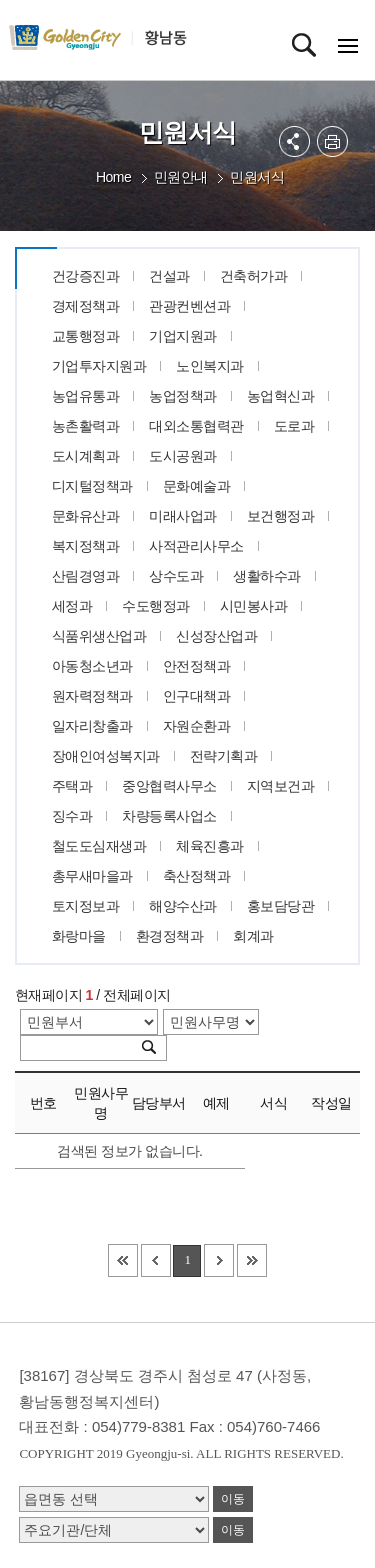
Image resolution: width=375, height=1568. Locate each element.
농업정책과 (183, 396)
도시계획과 (86, 456)
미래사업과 (183, 516)
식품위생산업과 (99, 636)
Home (113, 177)
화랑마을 (79, 936)
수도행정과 (156, 606)
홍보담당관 (281, 906)
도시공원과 (183, 456)
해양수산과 (183, 906)
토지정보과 (86, 906)
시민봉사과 (254, 606)
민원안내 (181, 177)
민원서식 (257, 177)
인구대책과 (197, 696)
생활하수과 (267, 576)
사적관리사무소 (196, 546)
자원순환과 (197, 726)
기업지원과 (183, 336)
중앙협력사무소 (169, 786)
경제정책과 (86, 306)
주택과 (72, 786)
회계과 (253, 936)
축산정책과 (197, 876)
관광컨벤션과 (189, 306)
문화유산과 (86, 516)
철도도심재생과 (99, 846)
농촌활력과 (86, 426)
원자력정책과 (92, 696)
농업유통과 (86, 396)
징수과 (72, 816)
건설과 (169, 276)
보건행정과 (281, 516)
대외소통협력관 (196, 426)
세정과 (72, 606)
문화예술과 (197, 486)
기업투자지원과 (99, 366)
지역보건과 (281, 786)
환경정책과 (170, 936)
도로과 (294, 426)
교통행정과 (86, 336)
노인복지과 (210, 366)
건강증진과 (86, 276)
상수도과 (176, 576)
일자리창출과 (92, 726)
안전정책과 (197, 666)
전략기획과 (224, 756)
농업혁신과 (281, 396)
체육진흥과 (210, 846)
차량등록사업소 (169, 816)
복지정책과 (86, 546)
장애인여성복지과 (106, 756)
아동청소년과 (92, 666)
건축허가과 (254, 276)
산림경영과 (86, 576)
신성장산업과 (216, 636)
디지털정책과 (92, 486)
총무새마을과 (92, 876)
